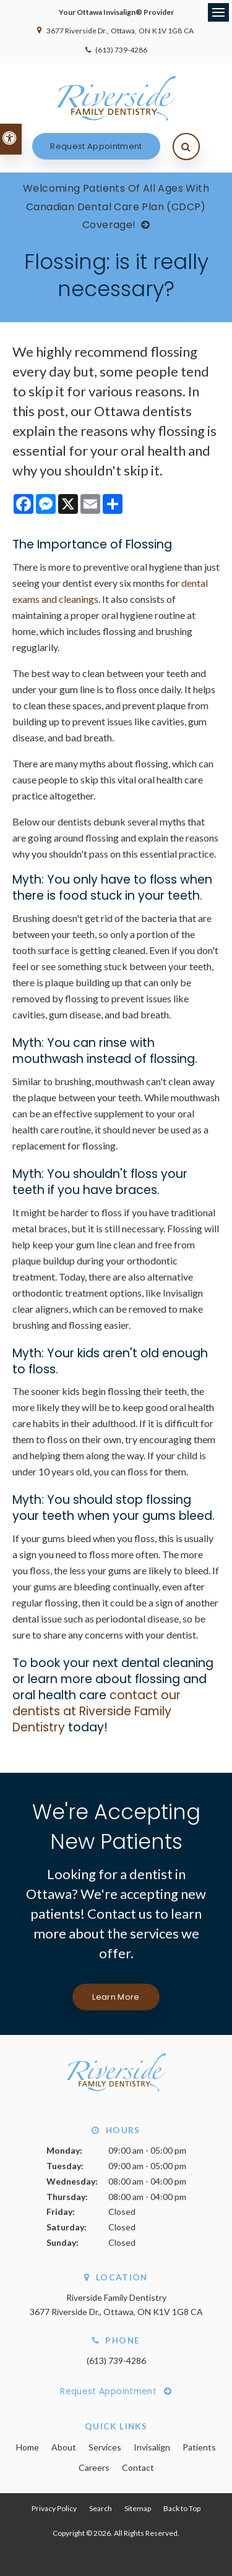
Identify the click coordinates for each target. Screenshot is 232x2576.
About (63, 2447)
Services (104, 2447)
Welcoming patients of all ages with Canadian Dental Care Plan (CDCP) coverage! (116, 206)
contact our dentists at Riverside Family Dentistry (96, 1711)
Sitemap (137, 2508)
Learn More (115, 1997)
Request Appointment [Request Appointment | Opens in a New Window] (96, 146)
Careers (94, 2467)
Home (27, 2447)
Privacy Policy (54, 2508)
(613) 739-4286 (121, 49)
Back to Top (181, 2508)
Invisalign (152, 2447)
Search (100, 2508)
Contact (138, 2467)
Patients (199, 2447)
